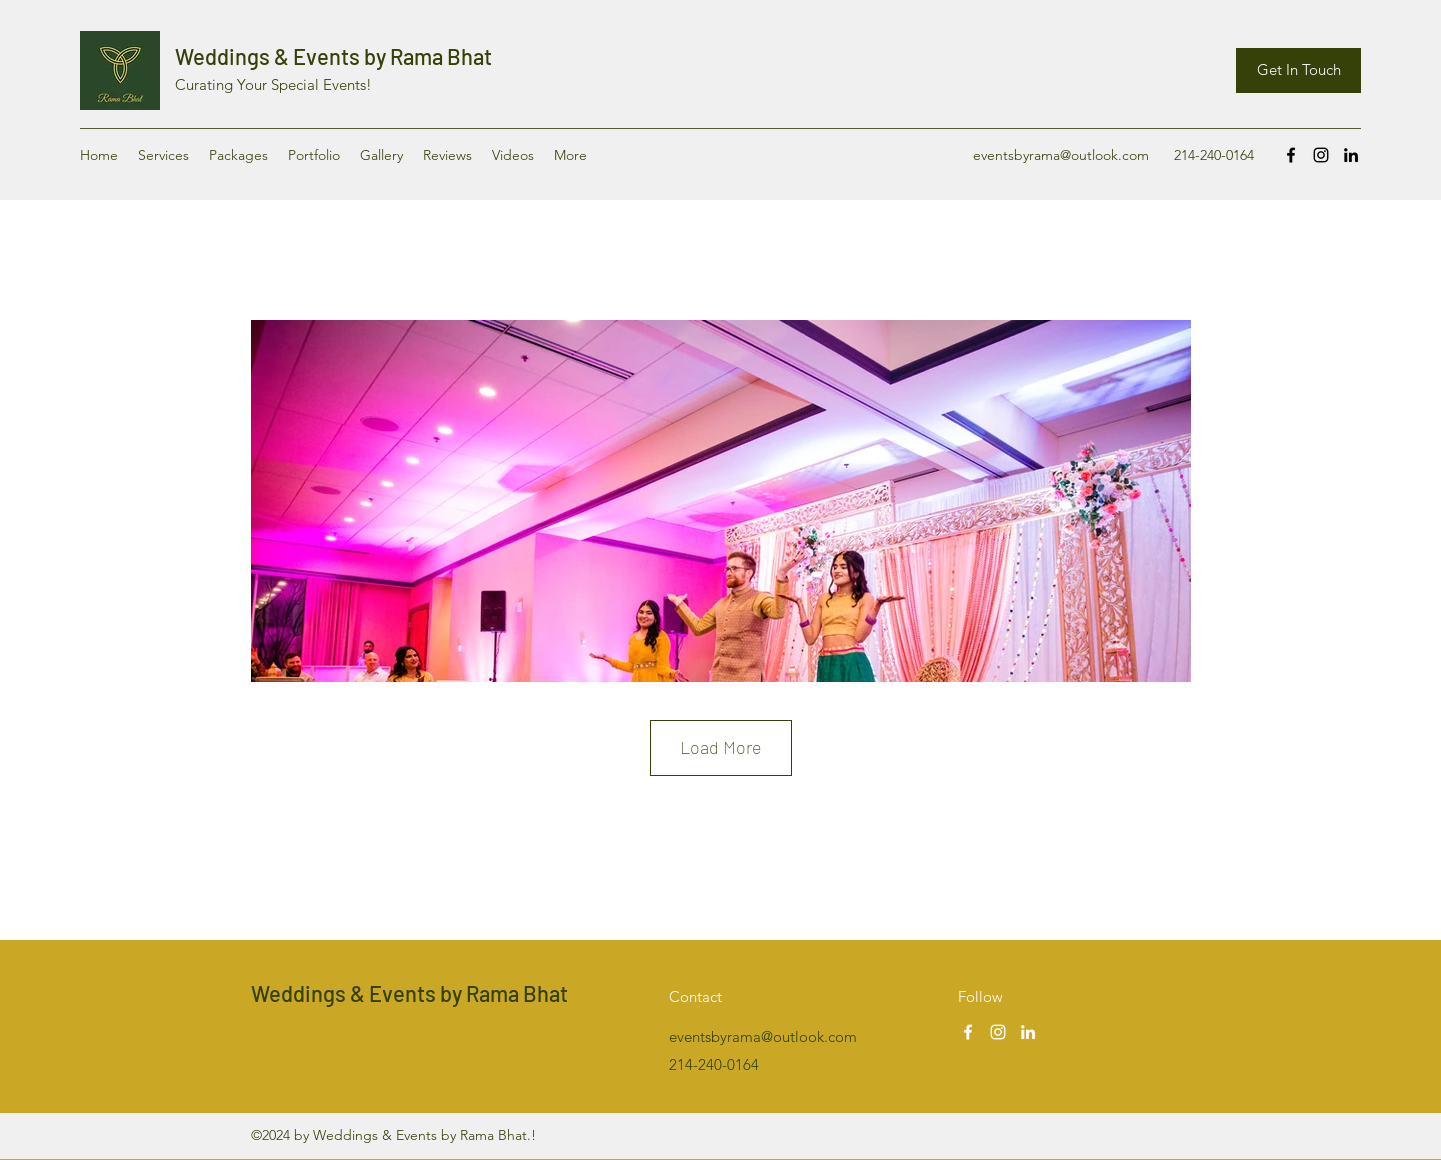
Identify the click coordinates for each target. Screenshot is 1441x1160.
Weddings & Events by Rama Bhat (333, 56)
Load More (721, 747)
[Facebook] (1291, 155)
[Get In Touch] (1298, 70)
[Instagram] (1321, 155)
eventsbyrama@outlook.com (1061, 155)
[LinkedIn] (1351, 155)
